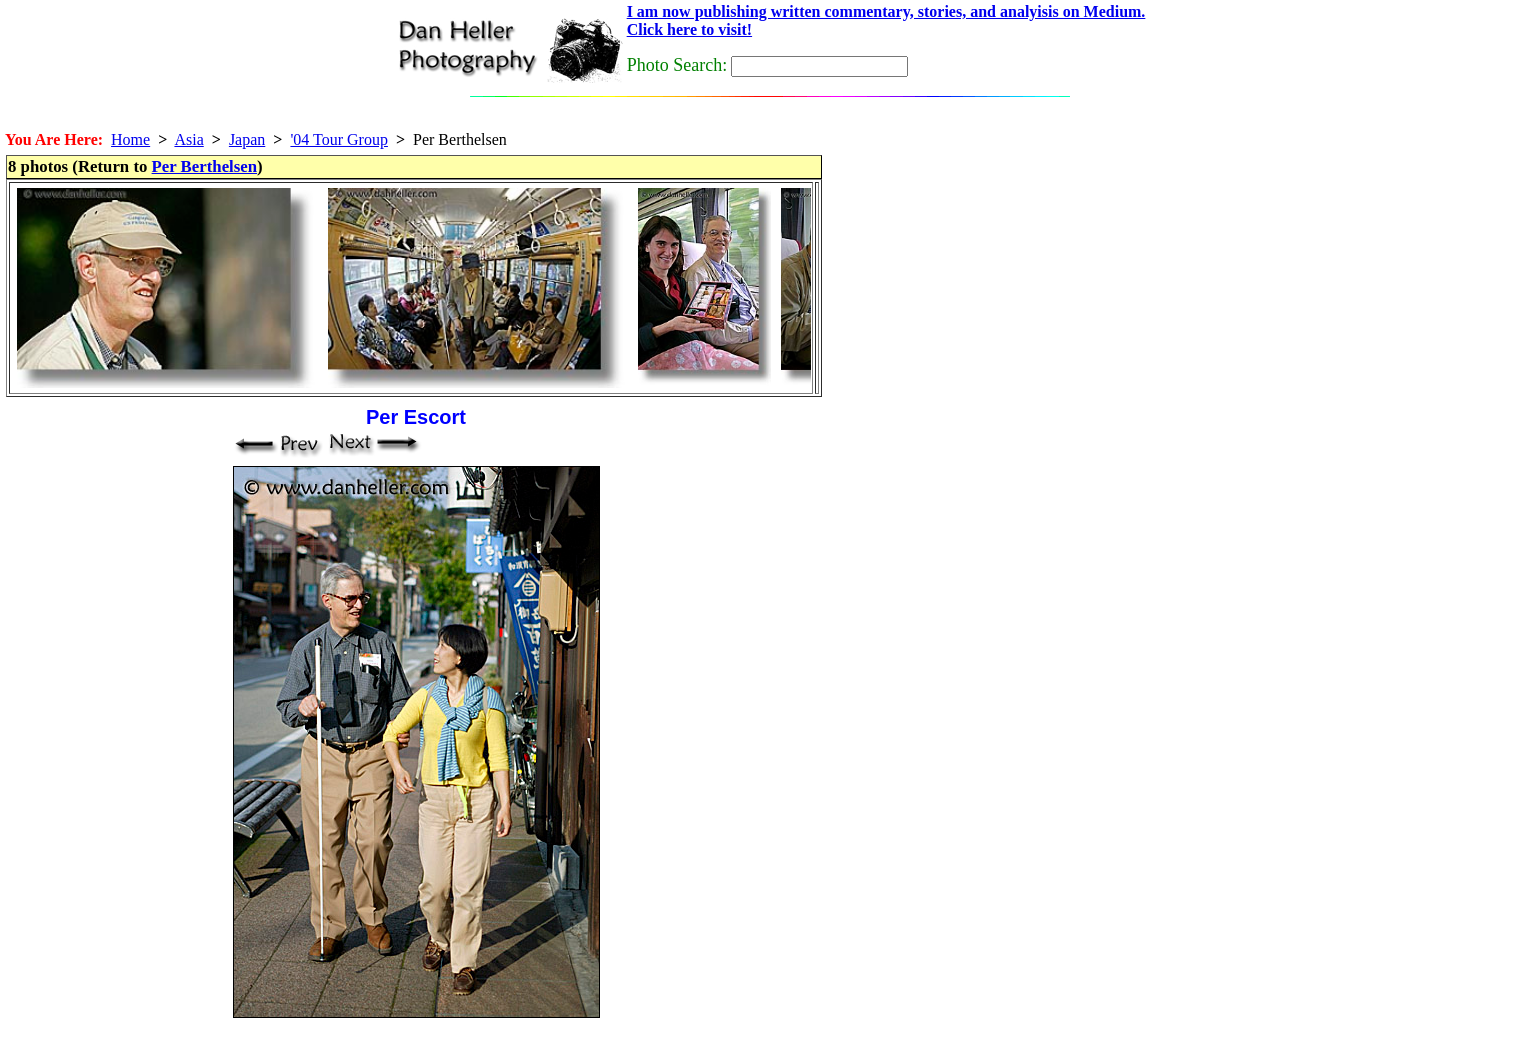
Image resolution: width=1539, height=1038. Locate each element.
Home (130, 139)
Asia (188, 139)
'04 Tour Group (338, 139)
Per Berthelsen (204, 166)
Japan (247, 139)
